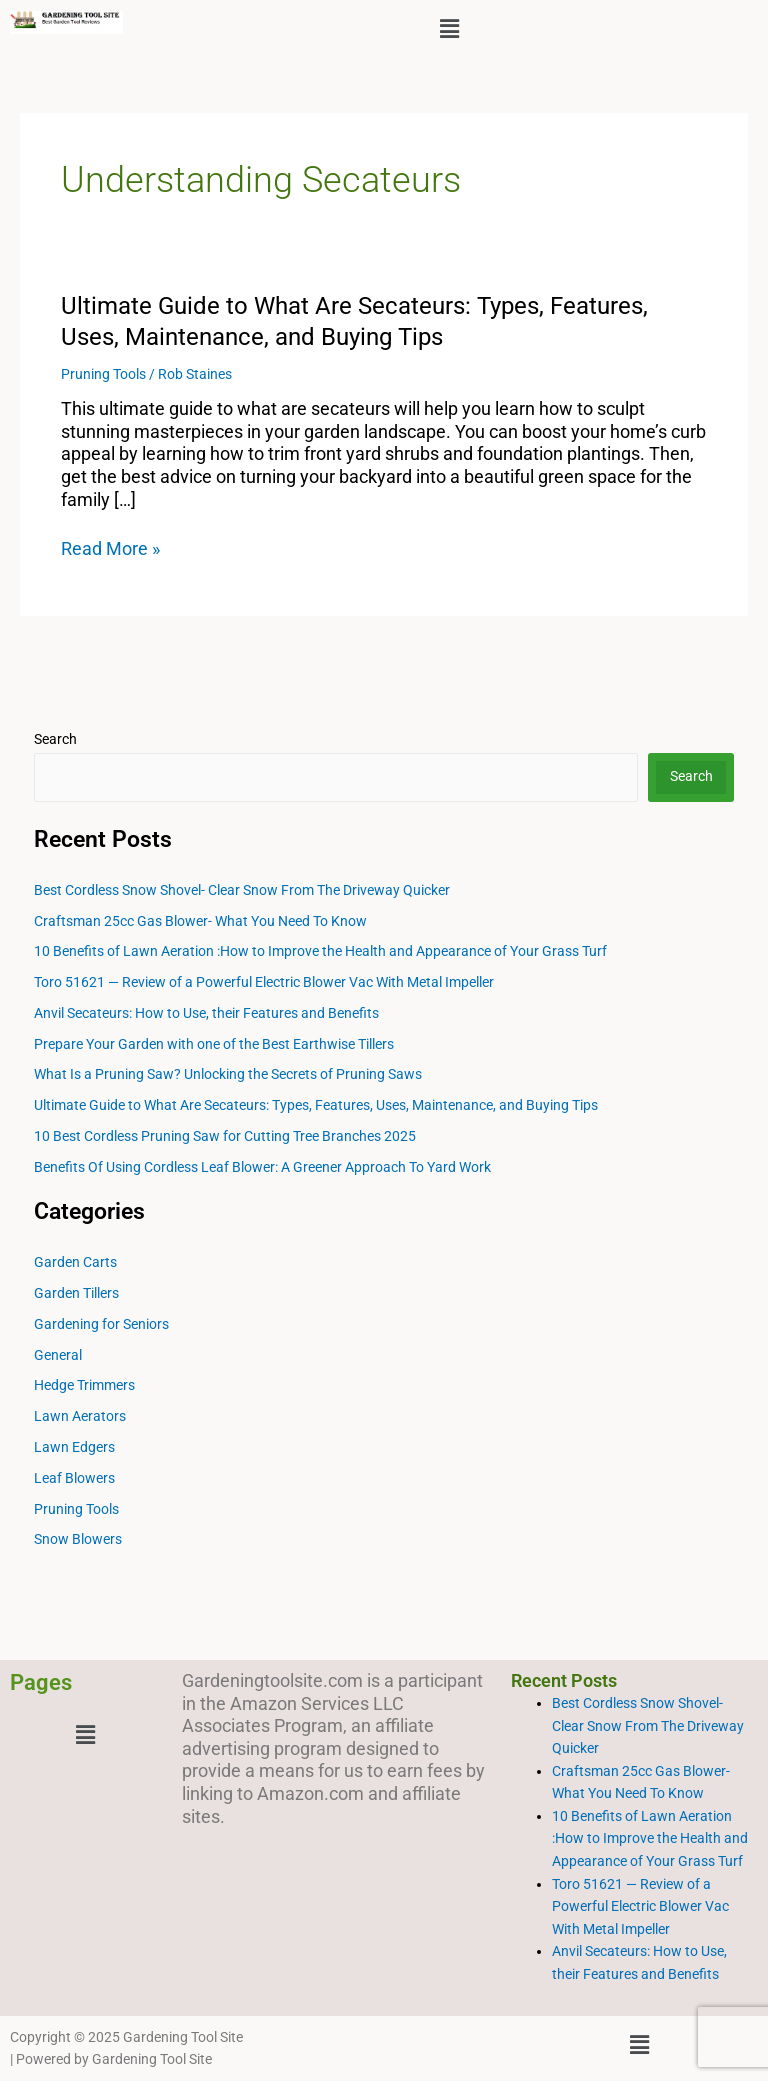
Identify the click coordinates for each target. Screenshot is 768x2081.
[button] (449, 29)
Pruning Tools (103, 374)
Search (55, 739)
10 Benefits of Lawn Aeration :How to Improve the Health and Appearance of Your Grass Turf (320, 951)
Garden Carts (75, 1262)
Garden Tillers (76, 1293)
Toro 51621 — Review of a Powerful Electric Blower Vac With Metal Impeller (264, 982)
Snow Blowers (78, 1539)
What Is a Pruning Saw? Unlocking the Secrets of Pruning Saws (228, 1074)
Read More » (110, 549)
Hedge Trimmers (84, 1385)
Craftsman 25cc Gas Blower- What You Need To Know (200, 921)
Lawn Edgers (74, 1447)
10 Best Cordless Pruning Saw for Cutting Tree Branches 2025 (225, 1136)
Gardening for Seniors (101, 1324)
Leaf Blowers (74, 1478)
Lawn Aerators (80, 1416)
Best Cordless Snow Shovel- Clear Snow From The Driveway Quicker (242, 890)
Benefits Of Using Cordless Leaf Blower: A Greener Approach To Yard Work (262, 1167)
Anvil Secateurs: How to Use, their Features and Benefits (206, 1013)
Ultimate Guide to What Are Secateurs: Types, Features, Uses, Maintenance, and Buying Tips (316, 1105)
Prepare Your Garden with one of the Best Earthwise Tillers (214, 1044)
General (58, 1355)
